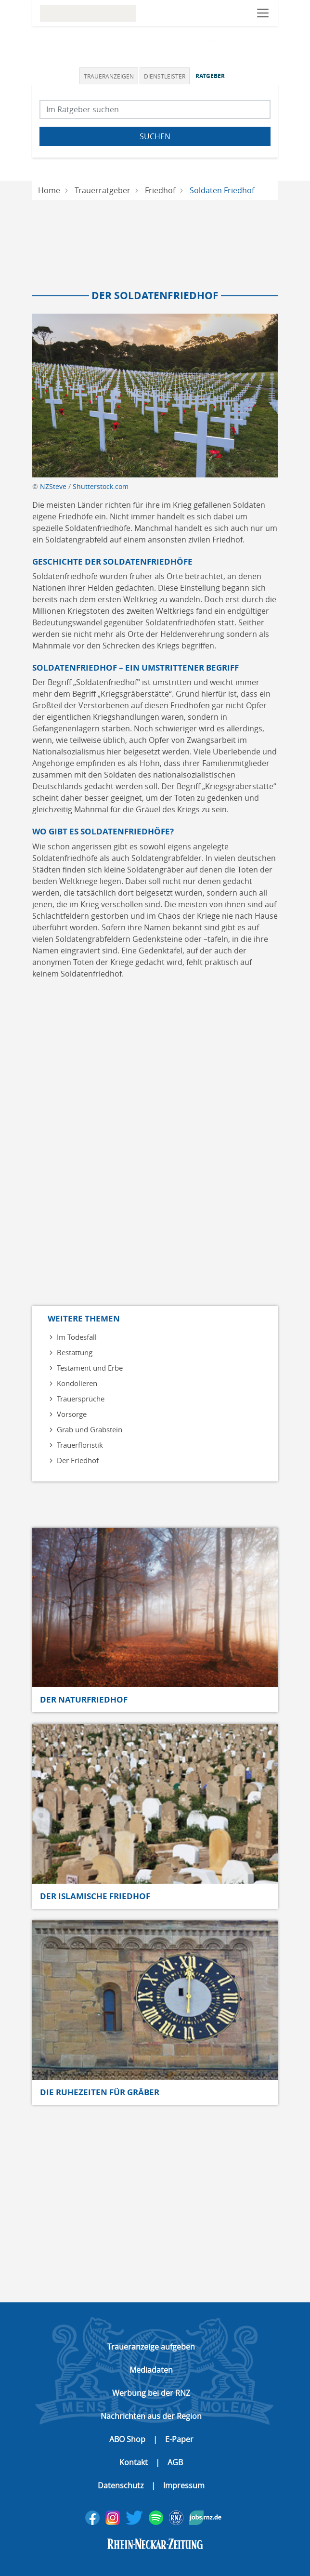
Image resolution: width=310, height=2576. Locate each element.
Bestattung (74, 1352)
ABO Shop (127, 2439)
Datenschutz (120, 2485)
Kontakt (133, 2462)
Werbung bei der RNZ (151, 2393)
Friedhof (160, 190)
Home (49, 190)
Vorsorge (72, 1414)
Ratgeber (210, 76)
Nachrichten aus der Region (151, 2416)
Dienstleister (164, 76)
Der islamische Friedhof (95, 1896)
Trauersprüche (80, 1398)
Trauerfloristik (80, 1445)
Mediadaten (151, 2370)
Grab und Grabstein (89, 1429)
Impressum (184, 2485)
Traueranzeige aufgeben (151, 2346)
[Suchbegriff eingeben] (155, 109)
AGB (175, 2462)
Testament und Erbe (90, 1368)
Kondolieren (77, 1383)
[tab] (109, 75)
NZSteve (53, 486)
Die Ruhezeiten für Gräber (99, 2092)
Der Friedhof (78, 1460)
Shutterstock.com (101, 486)
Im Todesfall (77, 1337)
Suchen (155, 136)
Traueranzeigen (109, 76)
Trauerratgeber (102, 190)
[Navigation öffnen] (263, 13)
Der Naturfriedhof (84, 1699)
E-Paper (179, 2439)
